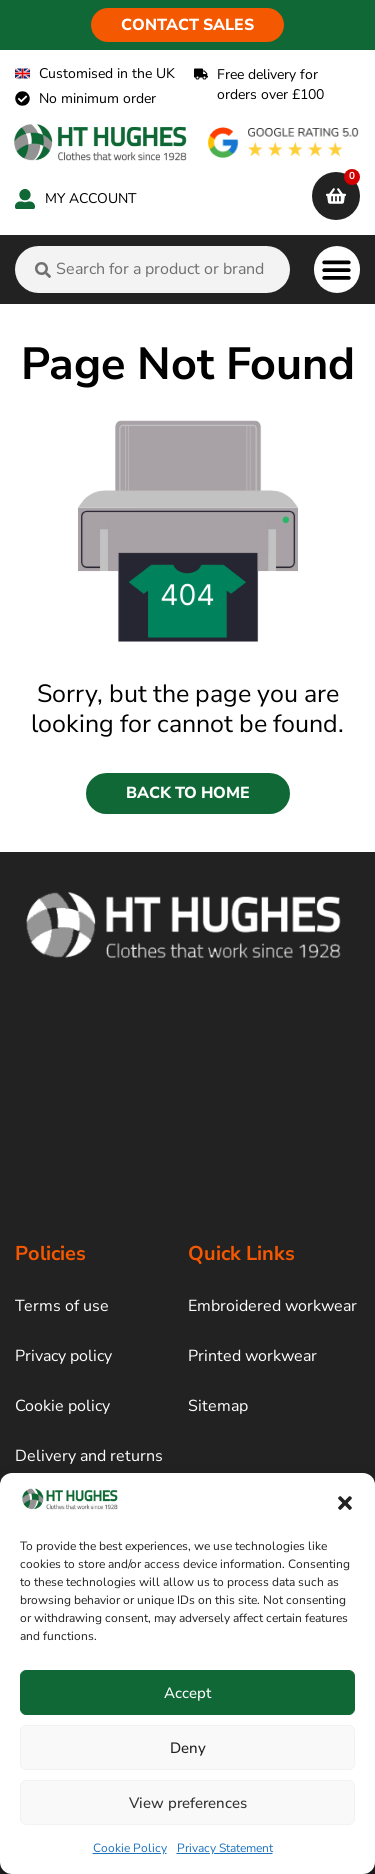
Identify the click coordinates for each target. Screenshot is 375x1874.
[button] (345, 1503)
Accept (187, 1693)
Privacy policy (63, 1356)
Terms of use (62, 1306)
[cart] (336, 196)
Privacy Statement (225, 1848)
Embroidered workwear (272, 1306)
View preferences (188, 1803)
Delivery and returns (89, 1456)
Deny (188, 1748)
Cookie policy (62, 1406)
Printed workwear (252, 1356)
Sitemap (218, 1406)
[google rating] (284, 142)
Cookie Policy (130, 1848)
